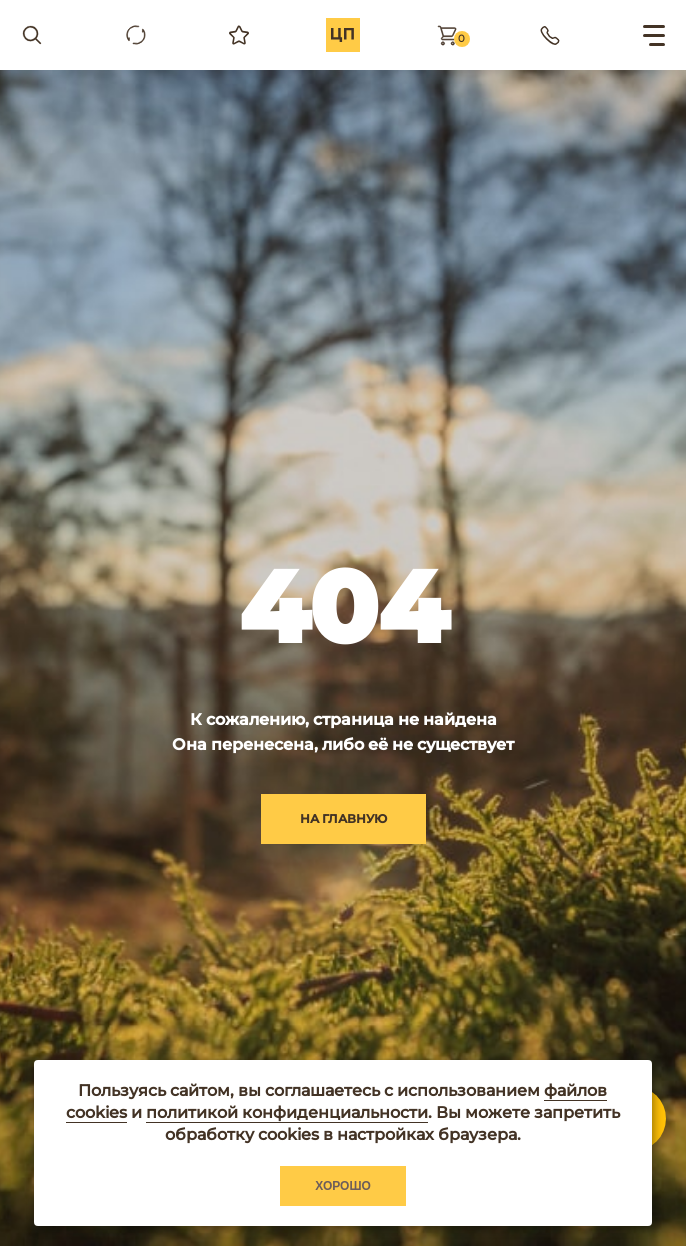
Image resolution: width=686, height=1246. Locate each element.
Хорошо (343, 1186)
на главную (343, 818)
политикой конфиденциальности (287, 1112)
